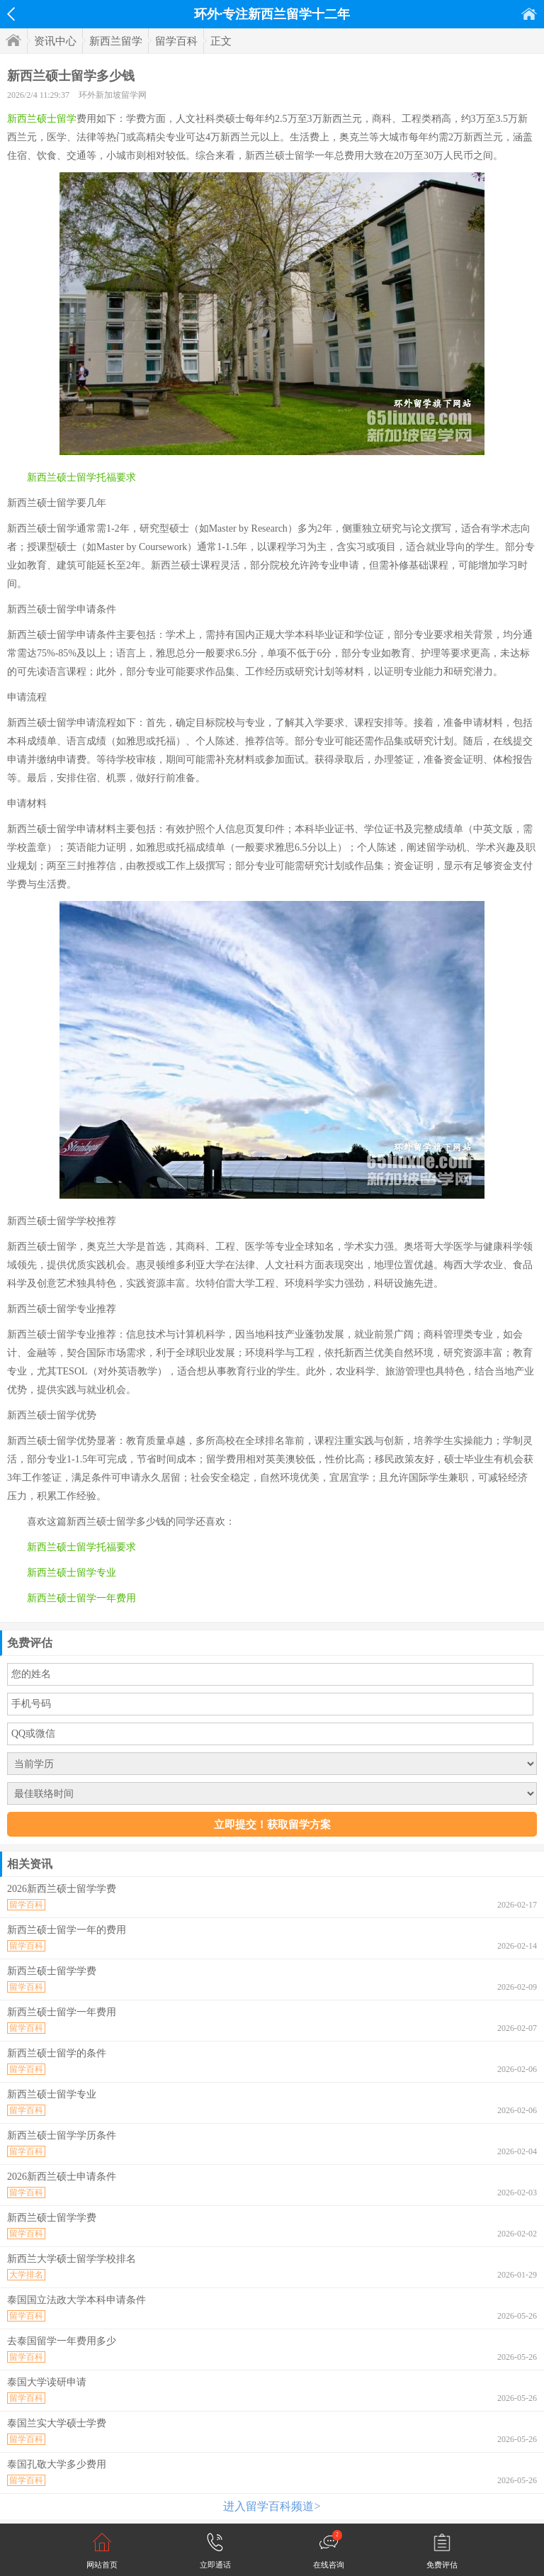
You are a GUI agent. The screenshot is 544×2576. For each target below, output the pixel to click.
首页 (529, 14)
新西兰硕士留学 (41, 118)
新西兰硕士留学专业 (71, 1572)
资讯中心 (55, 41)
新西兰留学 (115, 41)
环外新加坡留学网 (113, 95)
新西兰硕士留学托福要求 (81, 477)
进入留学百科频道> (271, 2506)
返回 (11, 14)
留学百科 (176, 41)
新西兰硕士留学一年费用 (81, 1598)
